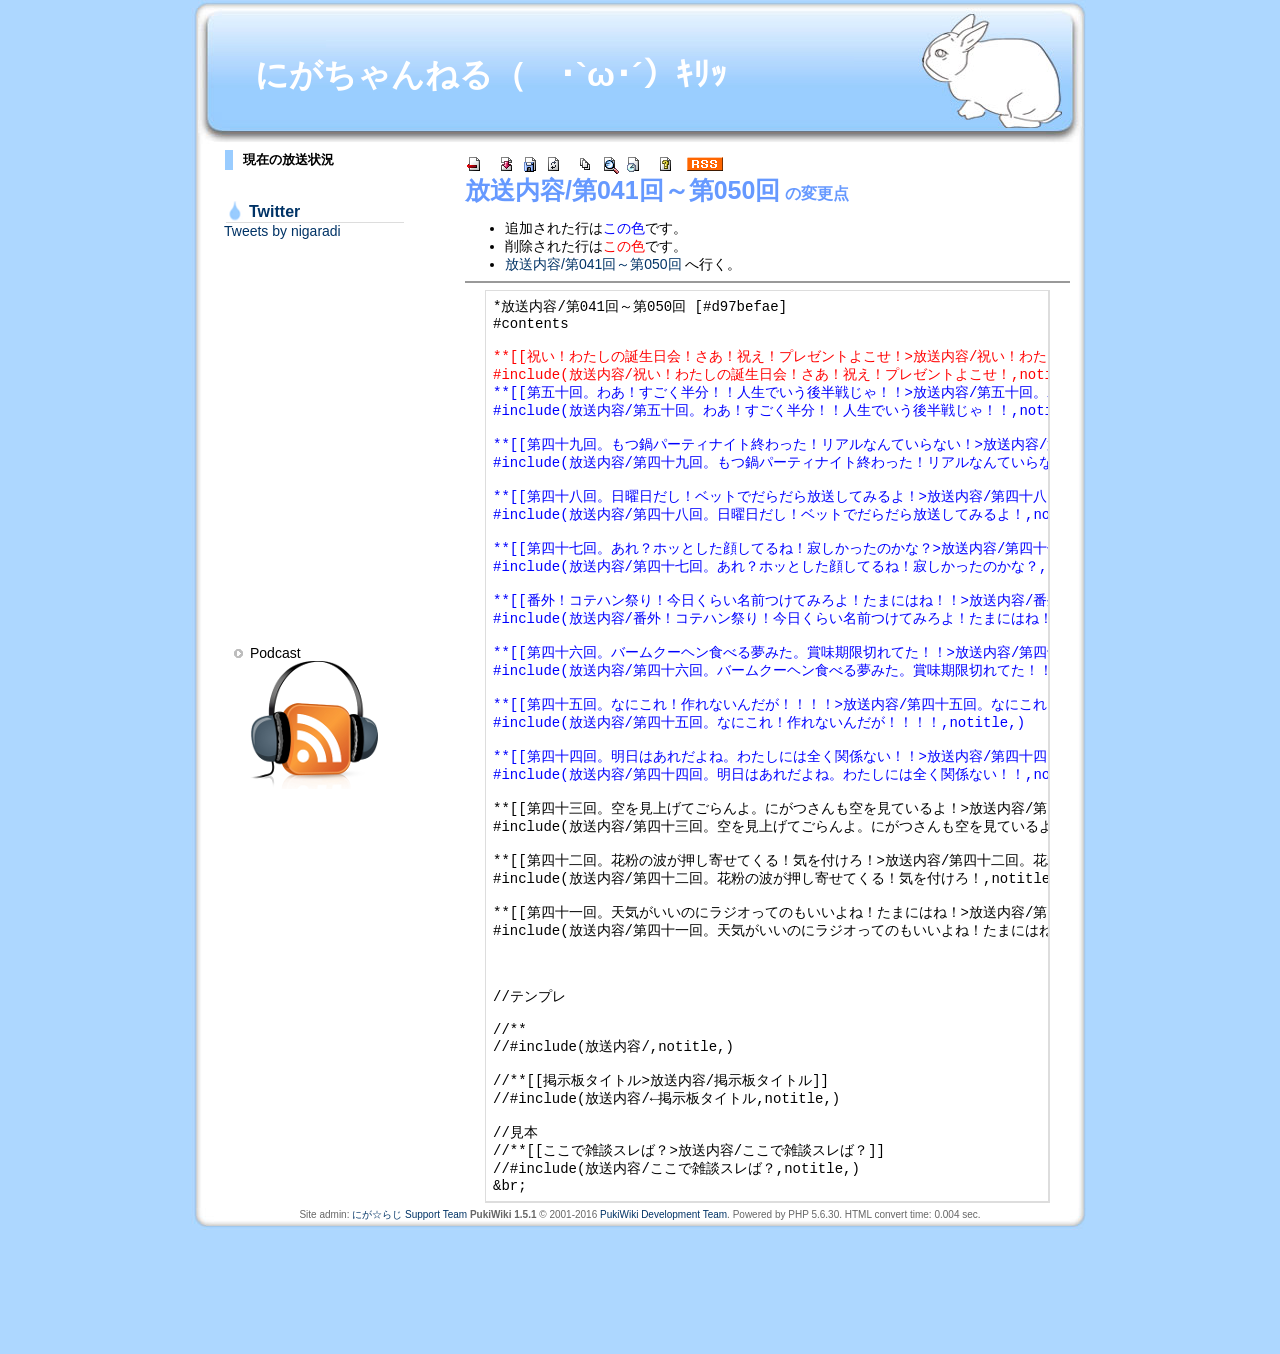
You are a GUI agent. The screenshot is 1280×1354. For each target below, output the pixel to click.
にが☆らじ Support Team (409, 1338)
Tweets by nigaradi (282, 231)
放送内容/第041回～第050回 (622, 190)
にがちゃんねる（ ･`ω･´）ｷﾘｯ (491, 74)
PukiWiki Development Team (663, 1338)
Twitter (274, 211)
